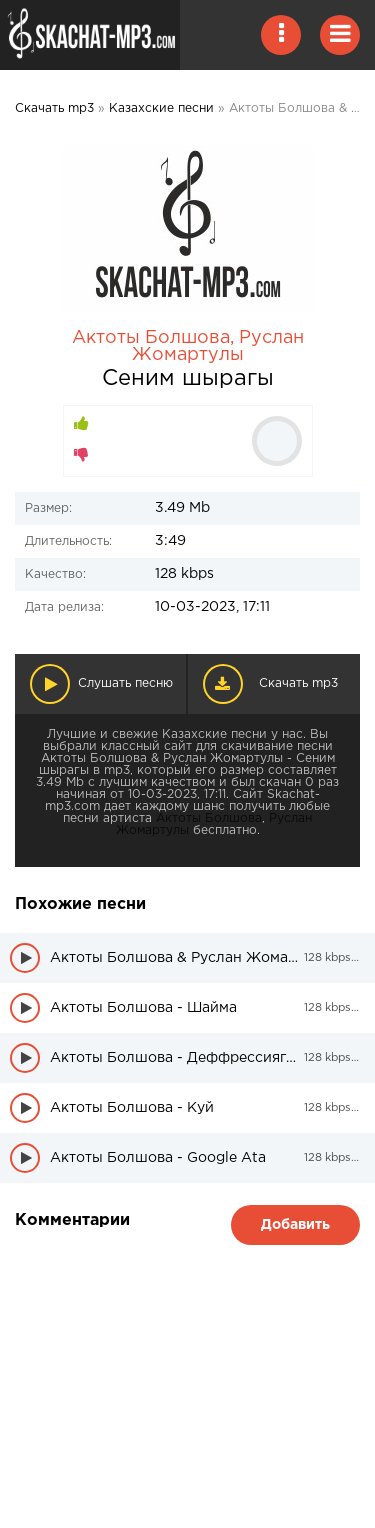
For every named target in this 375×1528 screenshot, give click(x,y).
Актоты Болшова (151, 338)
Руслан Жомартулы (218, 346)
